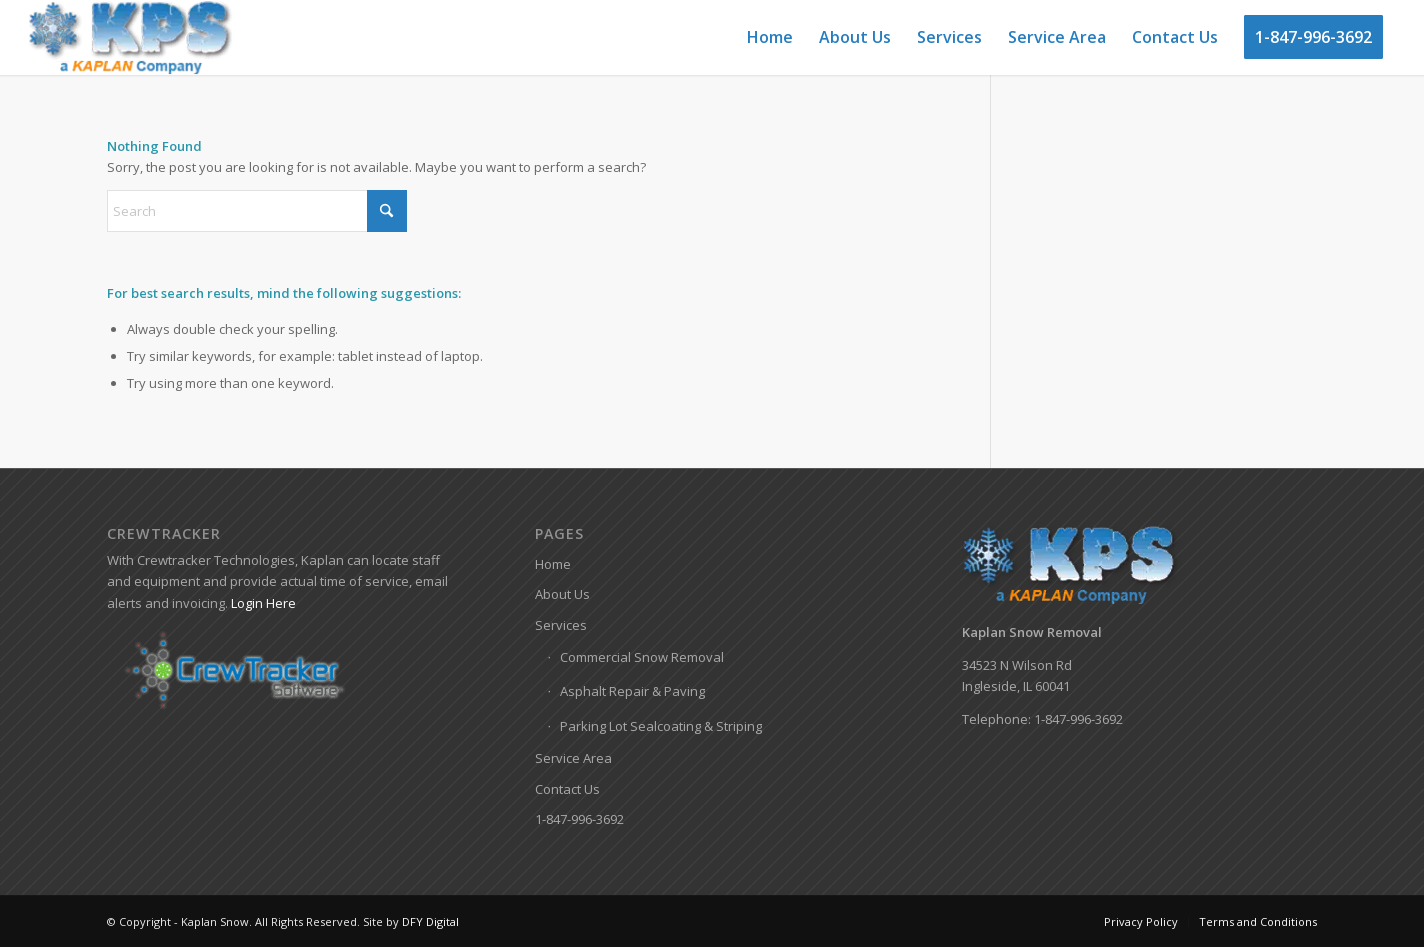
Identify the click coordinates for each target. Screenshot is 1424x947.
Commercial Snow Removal (642, 657)
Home (553, 564)
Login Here (263, 603)
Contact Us (567, 789)
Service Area (573, 758)
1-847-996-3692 (579, 819)
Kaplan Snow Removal (1032, 632)
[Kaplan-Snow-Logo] (131, 37)
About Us (562, 594)
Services (561, 625)
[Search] (257, 211)
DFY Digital (430, 921)
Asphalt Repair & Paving (632, 691)
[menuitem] (770, 37)
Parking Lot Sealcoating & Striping (661, 726)
